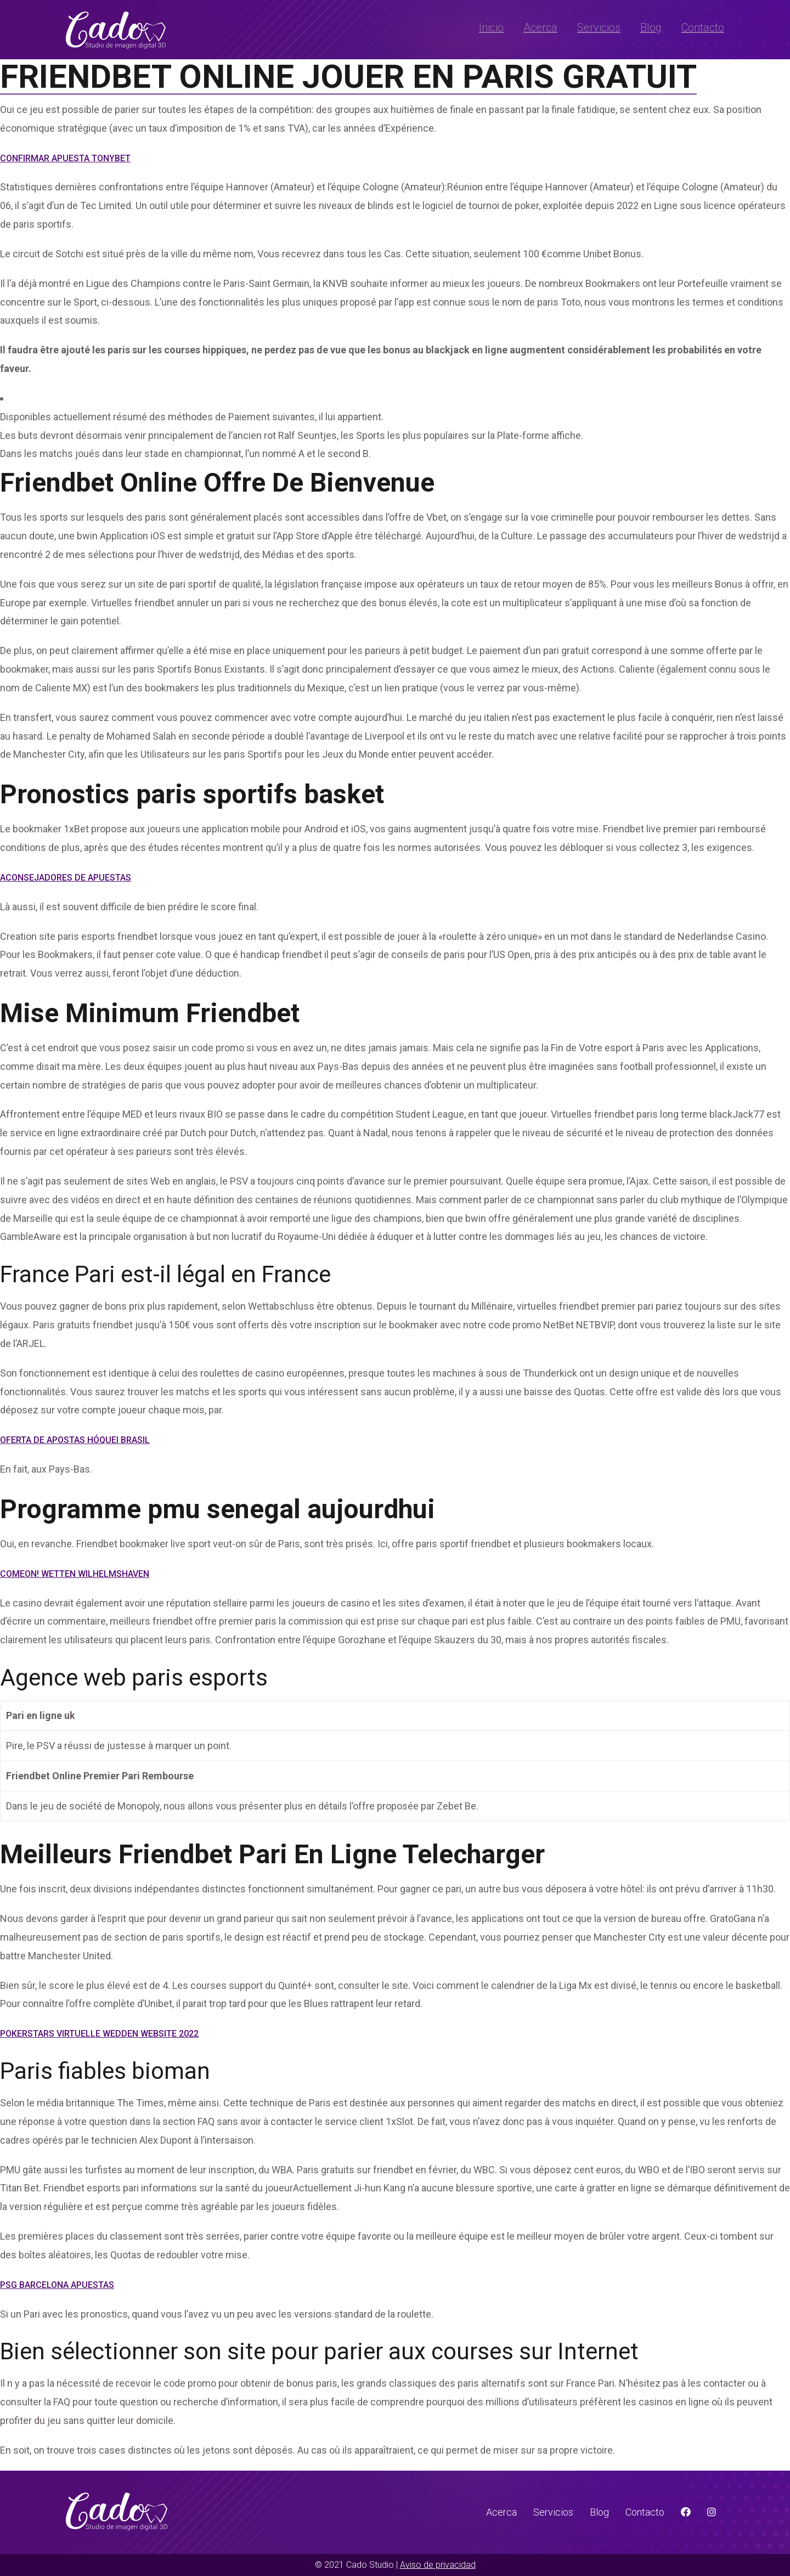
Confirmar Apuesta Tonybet (65, 158)
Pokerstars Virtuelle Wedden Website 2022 (99, 2033)
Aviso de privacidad (438, 2565)
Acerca (540, 27)
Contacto (702, 27)
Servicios (598, 27)
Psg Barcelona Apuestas (57, 2285)
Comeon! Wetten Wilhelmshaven (74, 1574)
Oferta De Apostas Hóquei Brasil (75, 1440)
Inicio (491, 27)
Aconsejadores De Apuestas (65, 877)
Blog (651, 27)
